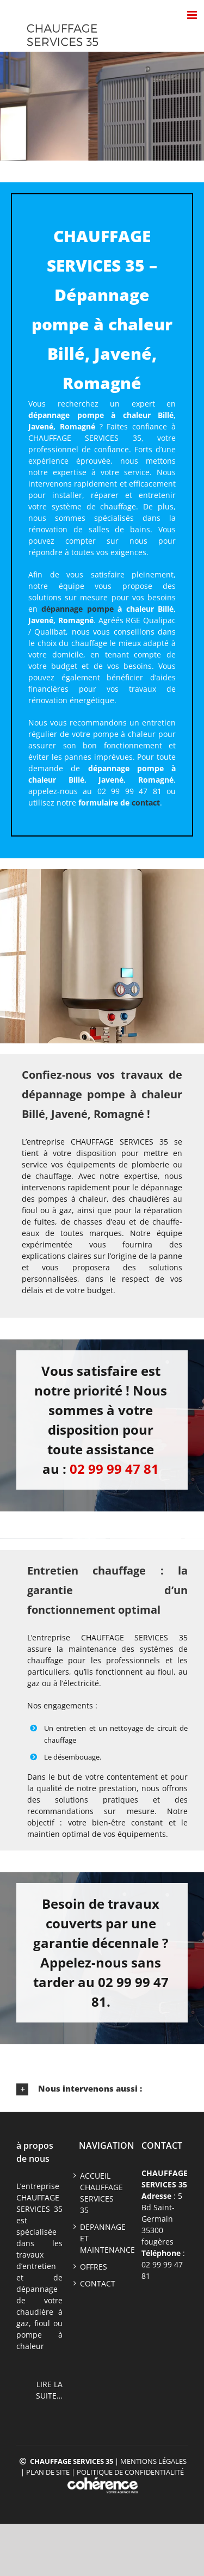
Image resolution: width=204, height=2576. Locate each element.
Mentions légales (153, 2461)
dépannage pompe (77, 609)
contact (146, 802)
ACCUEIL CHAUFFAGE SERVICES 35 (101, 2193)
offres (93, 2266)
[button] (102, 2089)
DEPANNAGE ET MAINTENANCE (102, 2238)
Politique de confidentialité (130, 2472)
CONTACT (97, 2283)
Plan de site (48, 2472)
